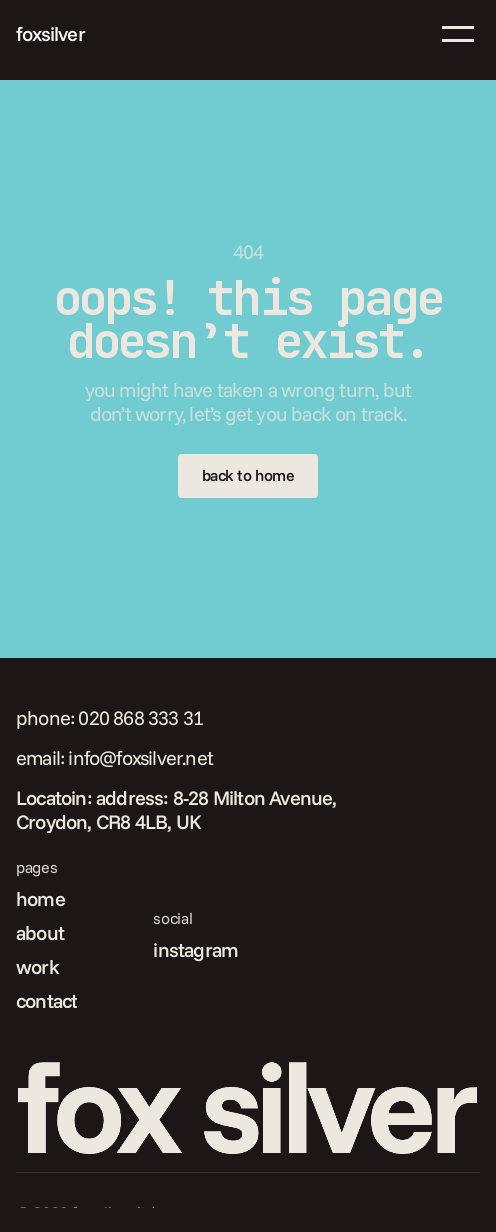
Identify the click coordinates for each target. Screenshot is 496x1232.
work (37, 966)
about (40, 932)
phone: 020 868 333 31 (109, 717)
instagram (195, 949)
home (40, 898)
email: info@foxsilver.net (114, 757)
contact (46, 1000)
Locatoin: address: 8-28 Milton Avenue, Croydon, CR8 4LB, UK (178, 809)
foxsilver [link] (50, 33)
